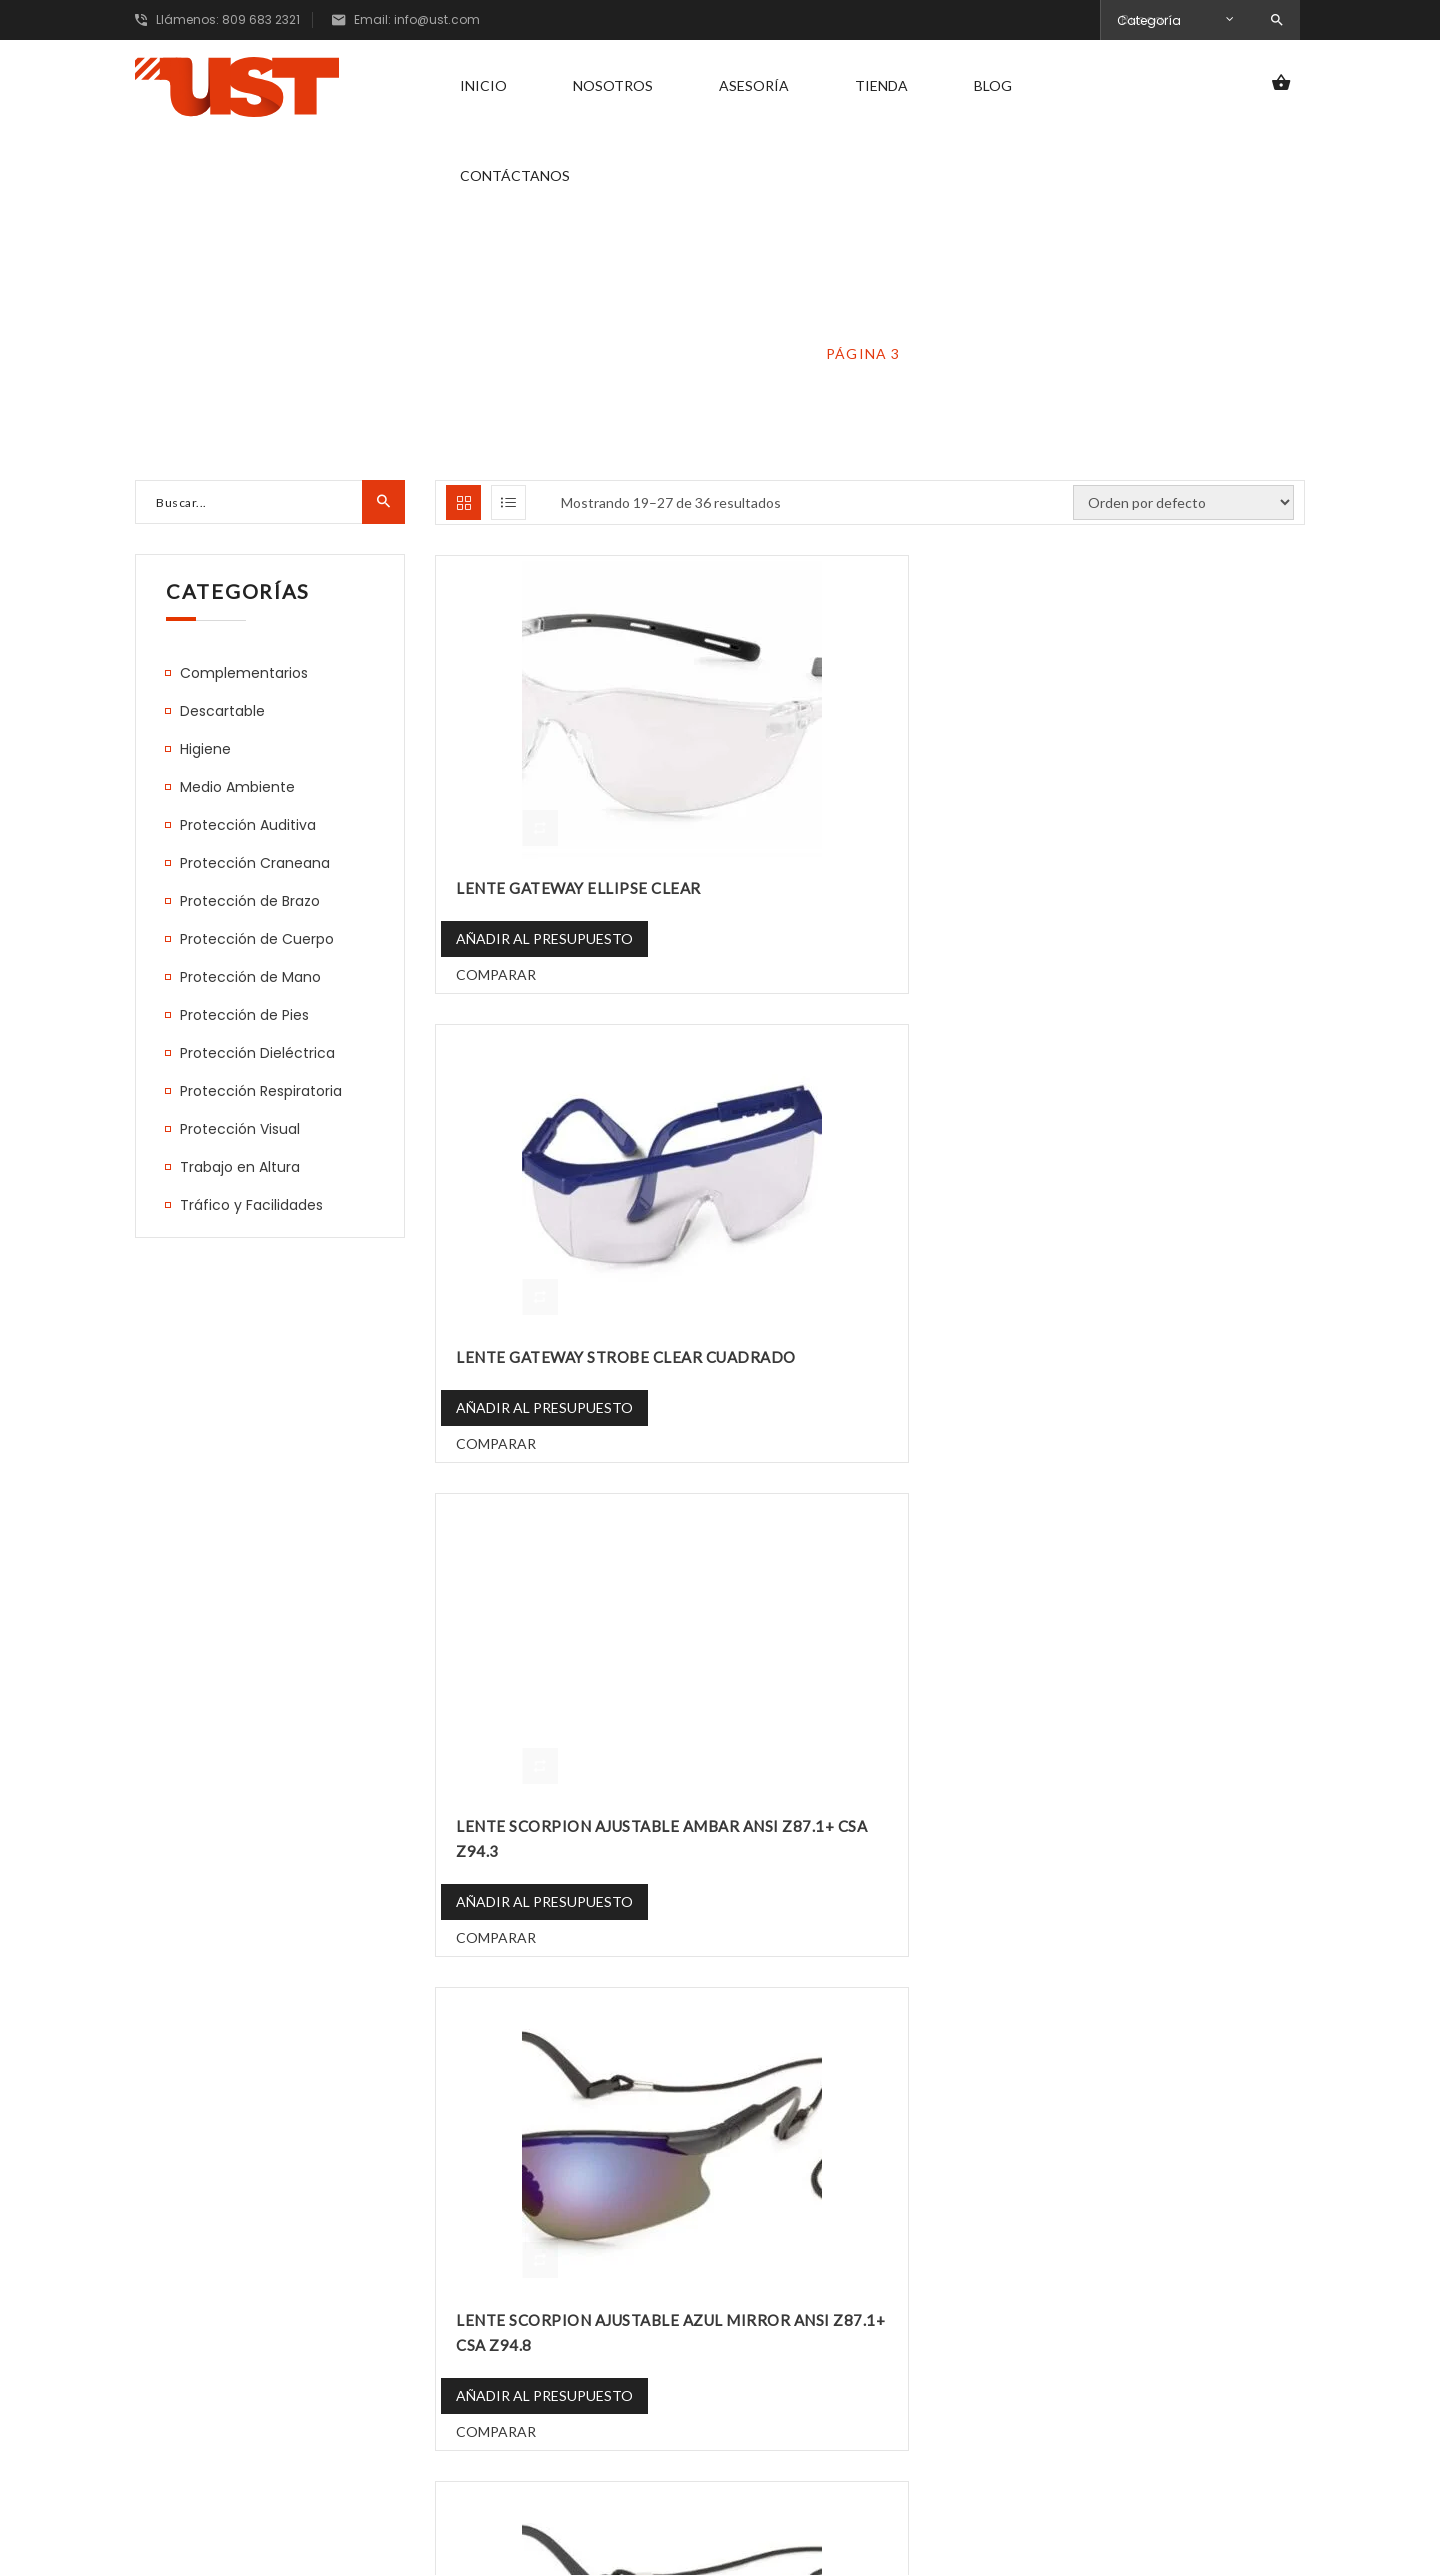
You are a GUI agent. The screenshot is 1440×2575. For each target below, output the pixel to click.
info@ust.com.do (212, 2375)
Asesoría (754, 85)
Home (562, 353)
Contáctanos (515, 175)
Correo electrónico (1120, 2330)
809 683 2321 (198, 2335)
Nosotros (613, 85)
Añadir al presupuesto (544, 921)
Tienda (881, 85)
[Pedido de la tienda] (1183, 502)
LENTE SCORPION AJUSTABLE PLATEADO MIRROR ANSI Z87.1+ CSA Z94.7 (567, 1800)
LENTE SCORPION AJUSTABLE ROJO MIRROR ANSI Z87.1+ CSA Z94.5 (875, 1800)
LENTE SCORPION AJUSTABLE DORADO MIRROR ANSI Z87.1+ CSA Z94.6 (873, 1323)
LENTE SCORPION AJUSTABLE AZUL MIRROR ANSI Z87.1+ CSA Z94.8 (574, 1323)
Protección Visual (705, 353)
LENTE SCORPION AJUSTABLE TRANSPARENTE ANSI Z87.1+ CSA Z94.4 (1167, 1800)
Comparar (496, 957)
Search (1277, 21)
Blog (993, 85)
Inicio (483, 85)
